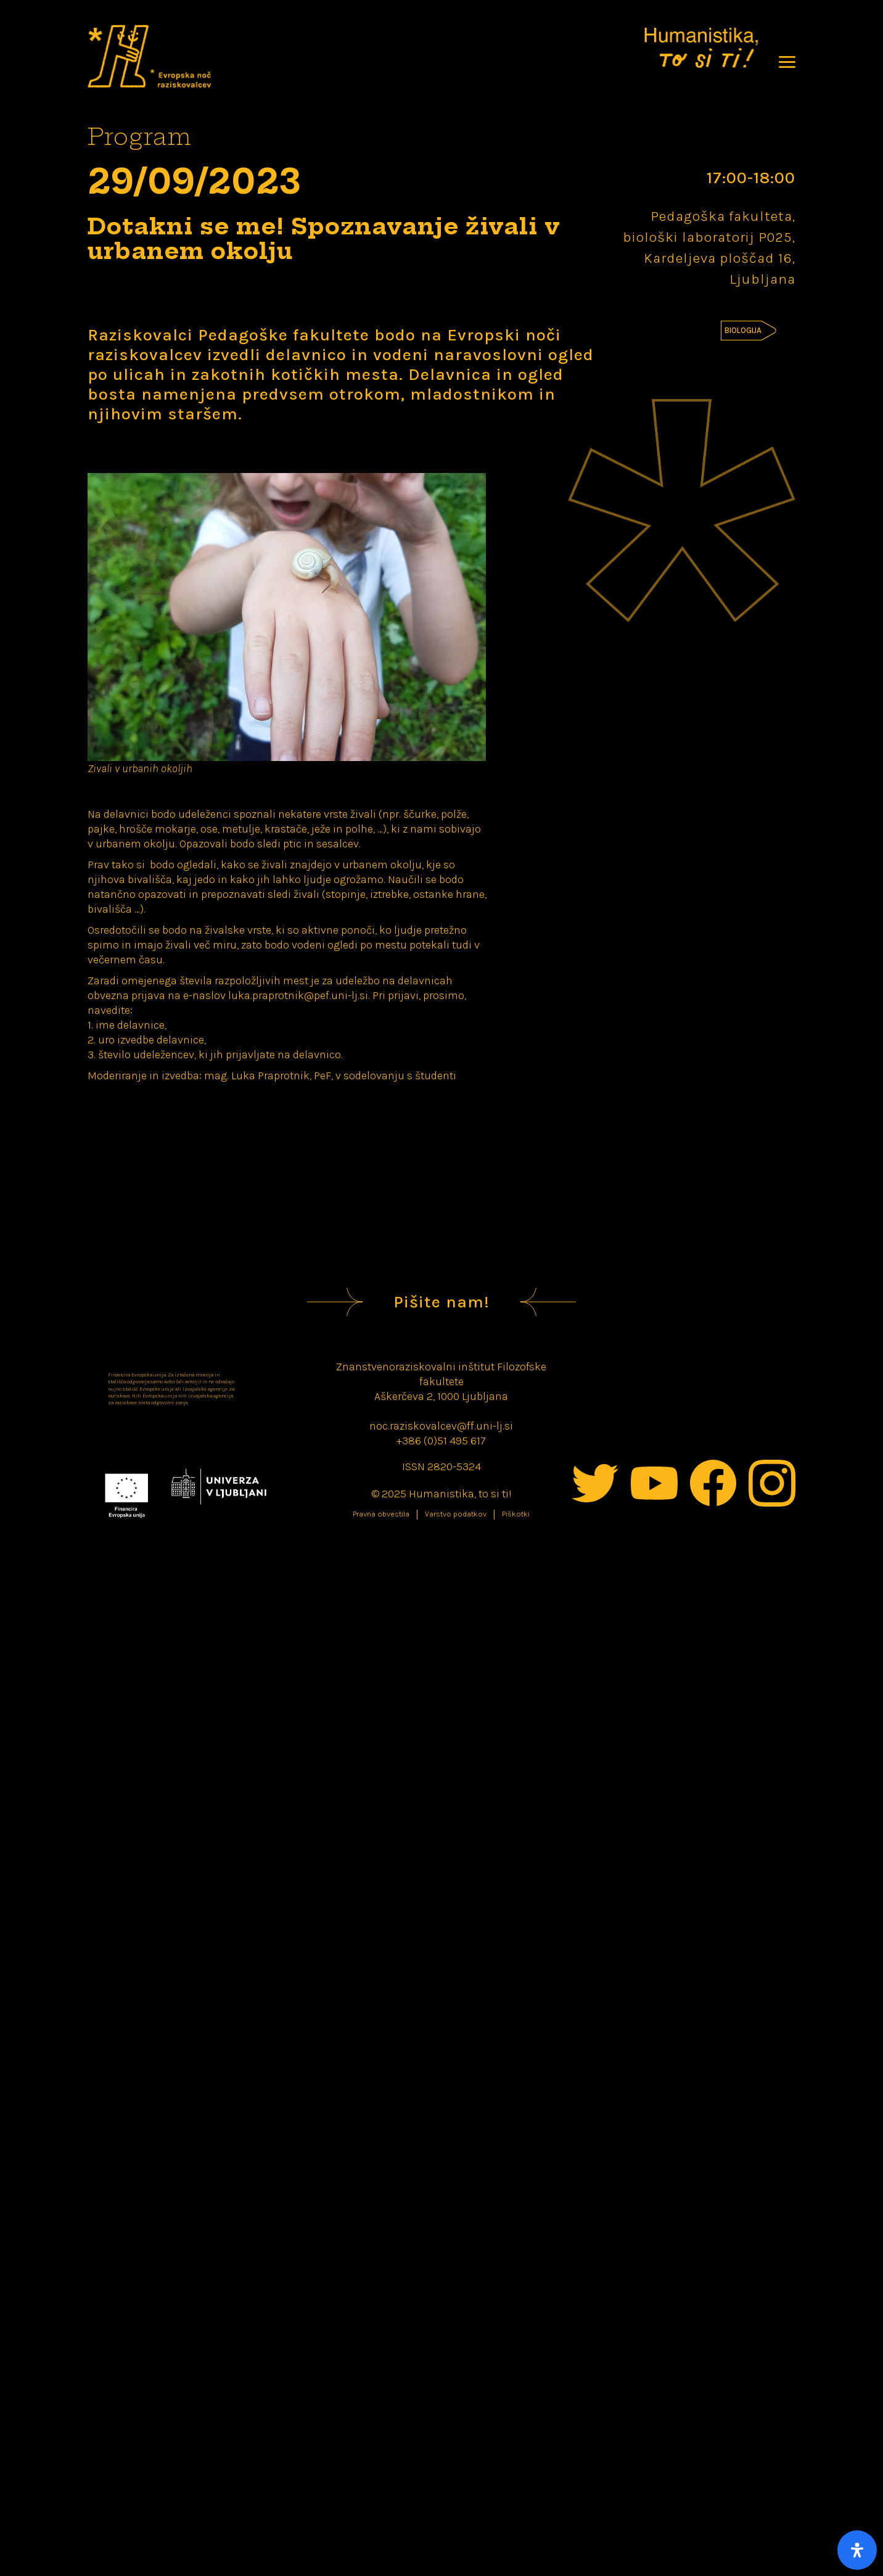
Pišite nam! (441, 1302)
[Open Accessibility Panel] (857, 2550)
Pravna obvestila (381, 1514)
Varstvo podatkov (456, 1514)
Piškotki (516, 1514)
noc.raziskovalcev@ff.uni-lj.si (441, 1426)
